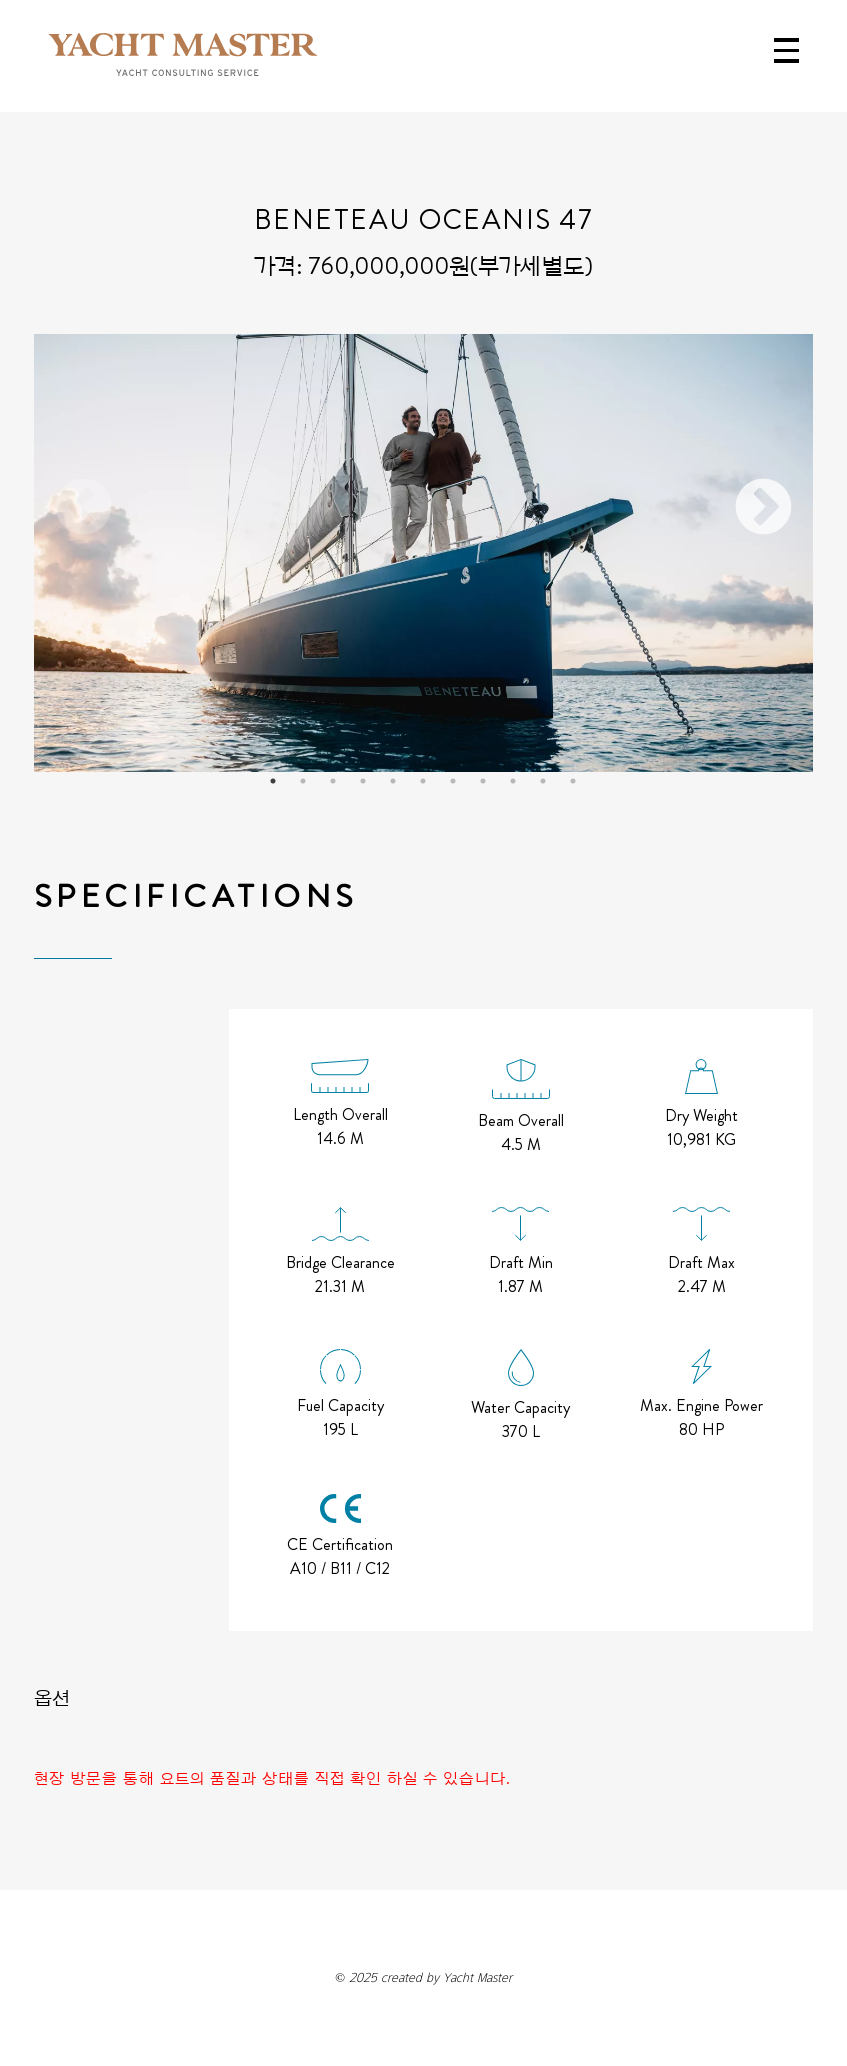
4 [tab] (363, 781)
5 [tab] (393, 781)
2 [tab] (303, 781)
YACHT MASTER (183, 56)
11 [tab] (573, 781)
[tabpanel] (423, 553)
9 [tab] (513, 781)
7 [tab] (453, 781)
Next (763, 509)
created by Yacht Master (423, 1977)
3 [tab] (333, 781)
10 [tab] (543, 781)
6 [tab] (423, 781)
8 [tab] (483, 781)
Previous (84, 509)
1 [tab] (273, 781)
